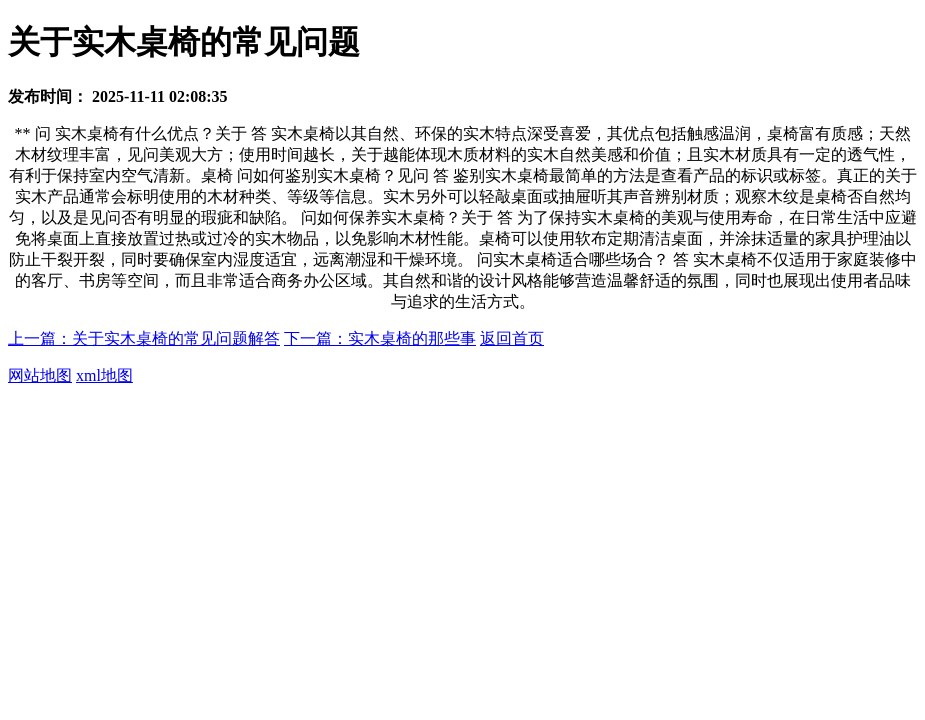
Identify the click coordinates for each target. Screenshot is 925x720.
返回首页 (512, 338)
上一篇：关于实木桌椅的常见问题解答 (144, 338)
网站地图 (40, 375)
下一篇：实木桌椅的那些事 (380, 338)
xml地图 (104, 375)
